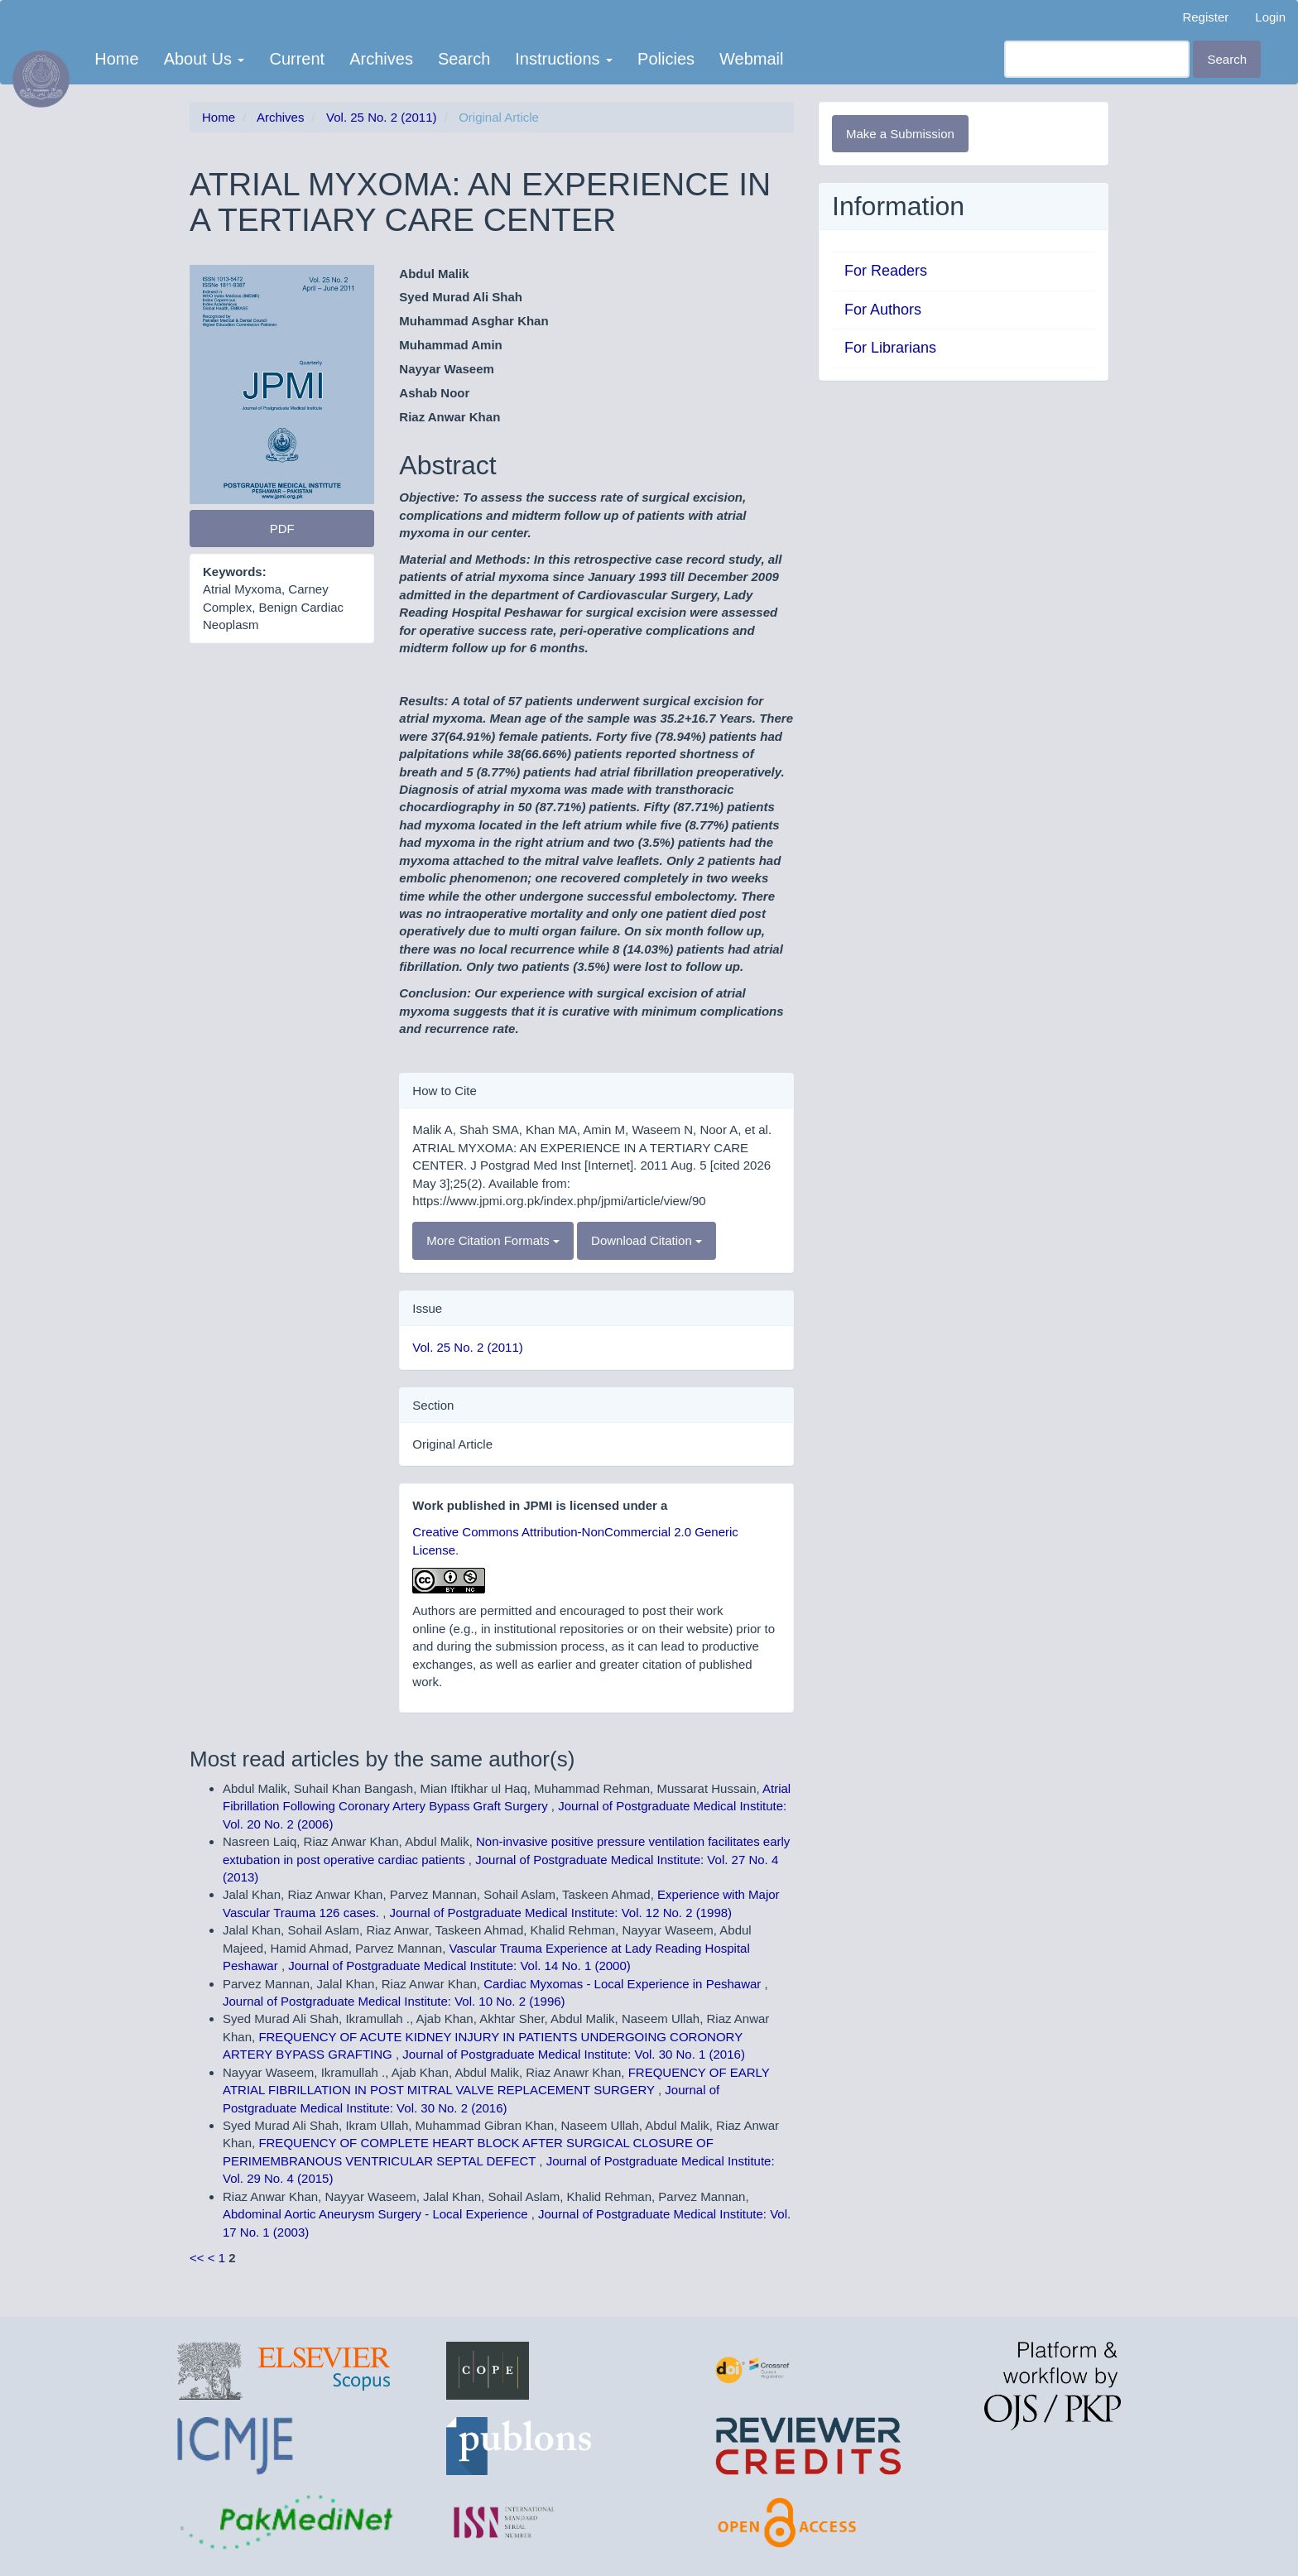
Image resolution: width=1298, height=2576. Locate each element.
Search (464, 59)
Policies (666, 59)
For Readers (885, 270)
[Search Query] (1097, 59)
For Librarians (890, 347)
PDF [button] (282, 528)
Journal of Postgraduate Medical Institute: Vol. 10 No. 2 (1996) (394, 2001)
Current (296, 59)
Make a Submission (900, 134)
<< (197, 2258)
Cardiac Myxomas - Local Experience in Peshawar (623, 1984)
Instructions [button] (564, 59)
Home (116, 59)
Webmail (751, 59)
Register (1205, 17)
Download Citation (646, 1240)
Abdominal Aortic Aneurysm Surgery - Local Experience (377, 2214)
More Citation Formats (493, 1240)
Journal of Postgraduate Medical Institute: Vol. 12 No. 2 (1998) (561, 1913)
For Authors (882, 309)
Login (1270, 17)
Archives (381, 59)
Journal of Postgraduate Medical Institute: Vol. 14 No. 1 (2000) (459, 1965)
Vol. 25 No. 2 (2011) (381, 117)
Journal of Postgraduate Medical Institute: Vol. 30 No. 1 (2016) (573, 2054)
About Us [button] (204, 59)
